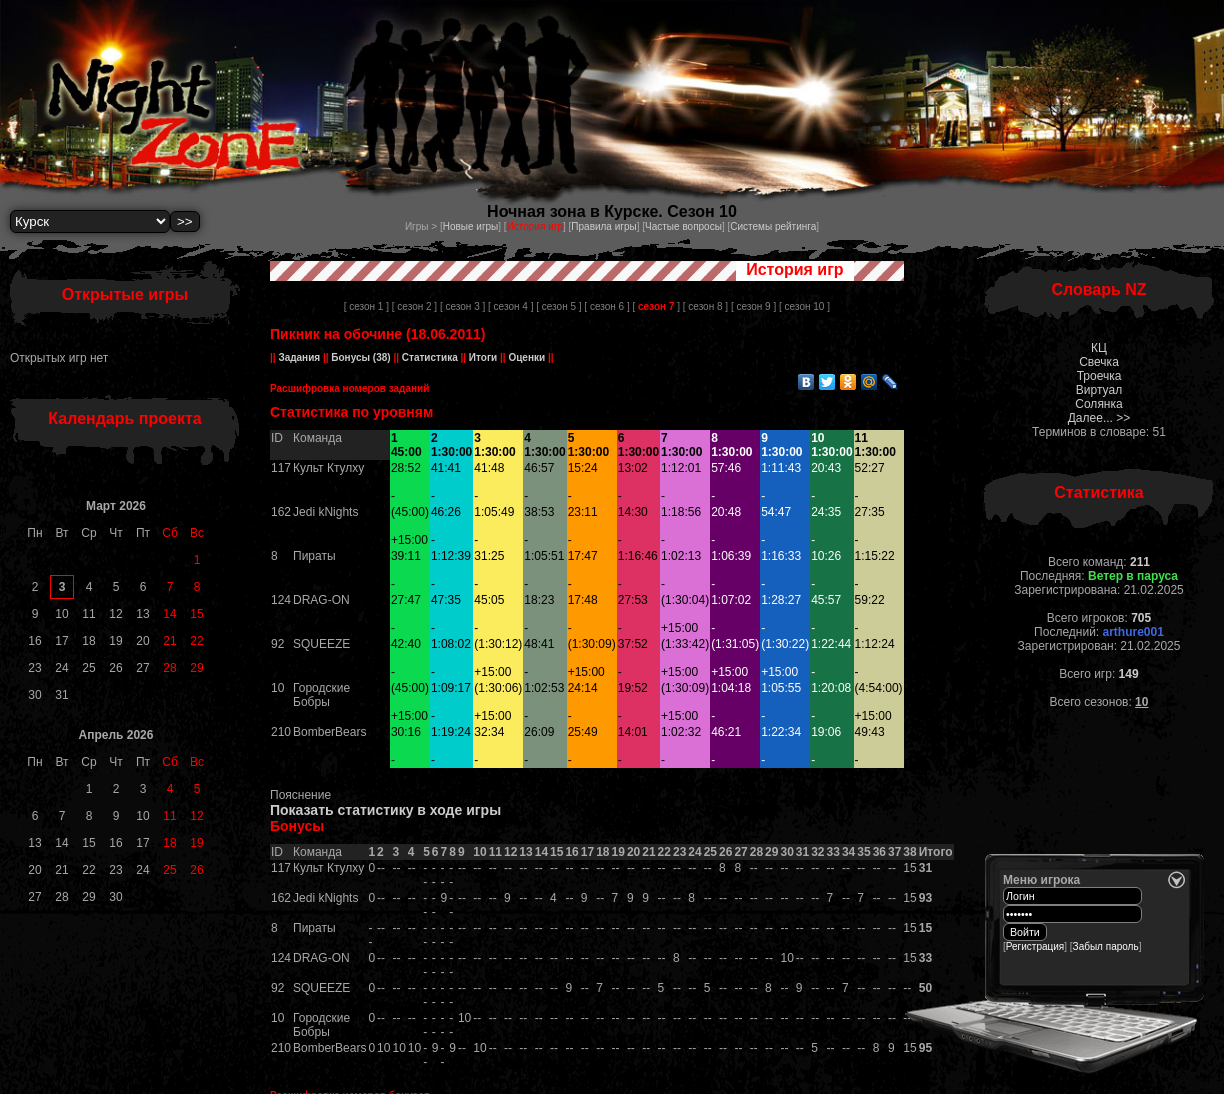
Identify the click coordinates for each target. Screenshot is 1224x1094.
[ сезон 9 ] (753, 306)
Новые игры (471, 226)
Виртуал (1099, 390)
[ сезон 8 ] (705, 306)
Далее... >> (1099, 418)
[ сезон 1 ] (366, 306)
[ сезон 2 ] (414, 306)
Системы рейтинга (773, 226)
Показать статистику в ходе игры (385, 810)
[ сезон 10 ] (804, 306)
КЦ (1099, 348)
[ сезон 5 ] (558, 306)
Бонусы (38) (360, 357)
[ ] (655, 306)
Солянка (1098, 404)
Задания (299, 357)
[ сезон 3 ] (462, 306)
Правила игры (603, 226)
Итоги (483, 357)
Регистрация (1035, 946)
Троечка (1099, 376)
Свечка (1099, 362)
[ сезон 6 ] (606, 306)
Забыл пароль (1106, 946)
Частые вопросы (683, 226)
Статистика (429, 357)
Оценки (527, 357)
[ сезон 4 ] (510, 306)
